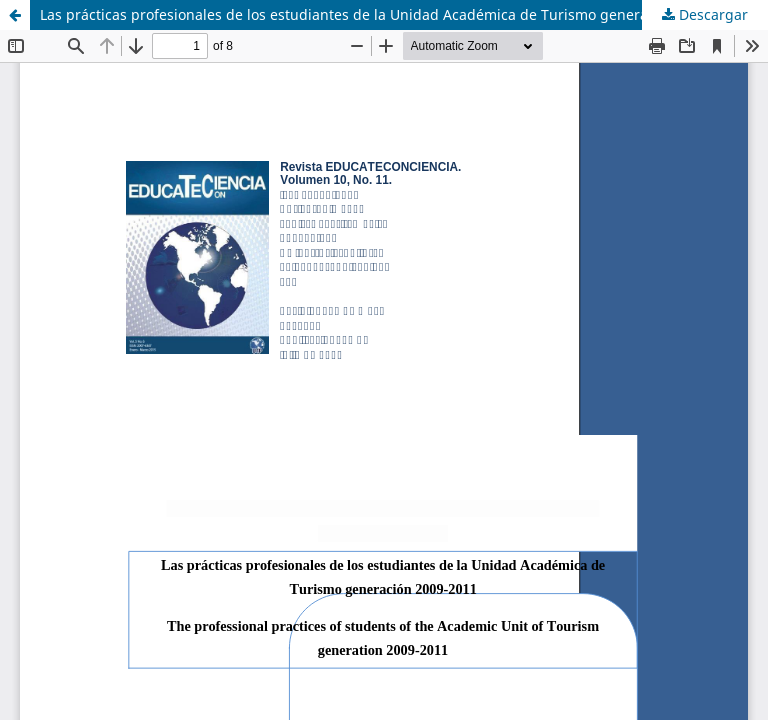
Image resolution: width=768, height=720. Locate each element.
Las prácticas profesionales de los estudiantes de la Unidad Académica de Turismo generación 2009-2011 (394, 14)
